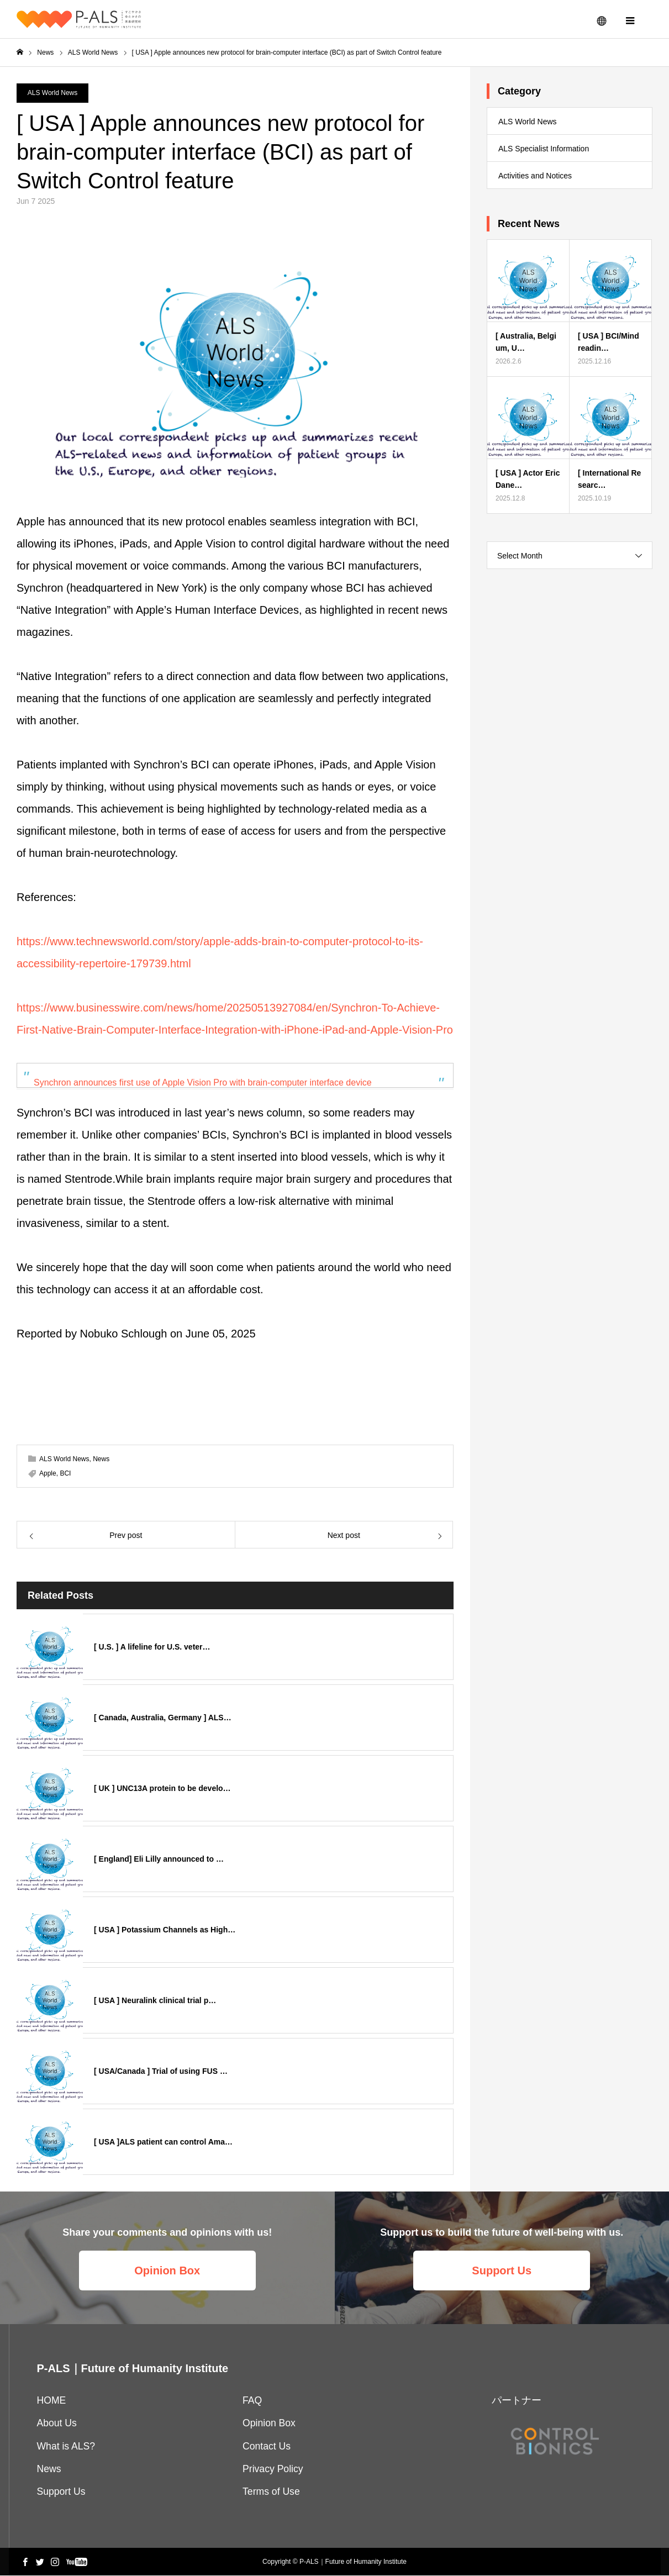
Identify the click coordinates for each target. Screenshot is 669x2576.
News (101, 1459)
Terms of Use (271, 2492)
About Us (57, 2423)
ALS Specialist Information (543, 149)
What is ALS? (66, 2446)
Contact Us (267, 2446)
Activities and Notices (535, 176)
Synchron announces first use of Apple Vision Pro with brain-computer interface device (203, 1083)
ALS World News (52, 93)
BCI (65, 1474)
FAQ (252, 2400)
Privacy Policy (273, 2469)
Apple (47, 1474)
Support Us (501, 2271)
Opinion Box (167, 2271)
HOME (51, 2400)
